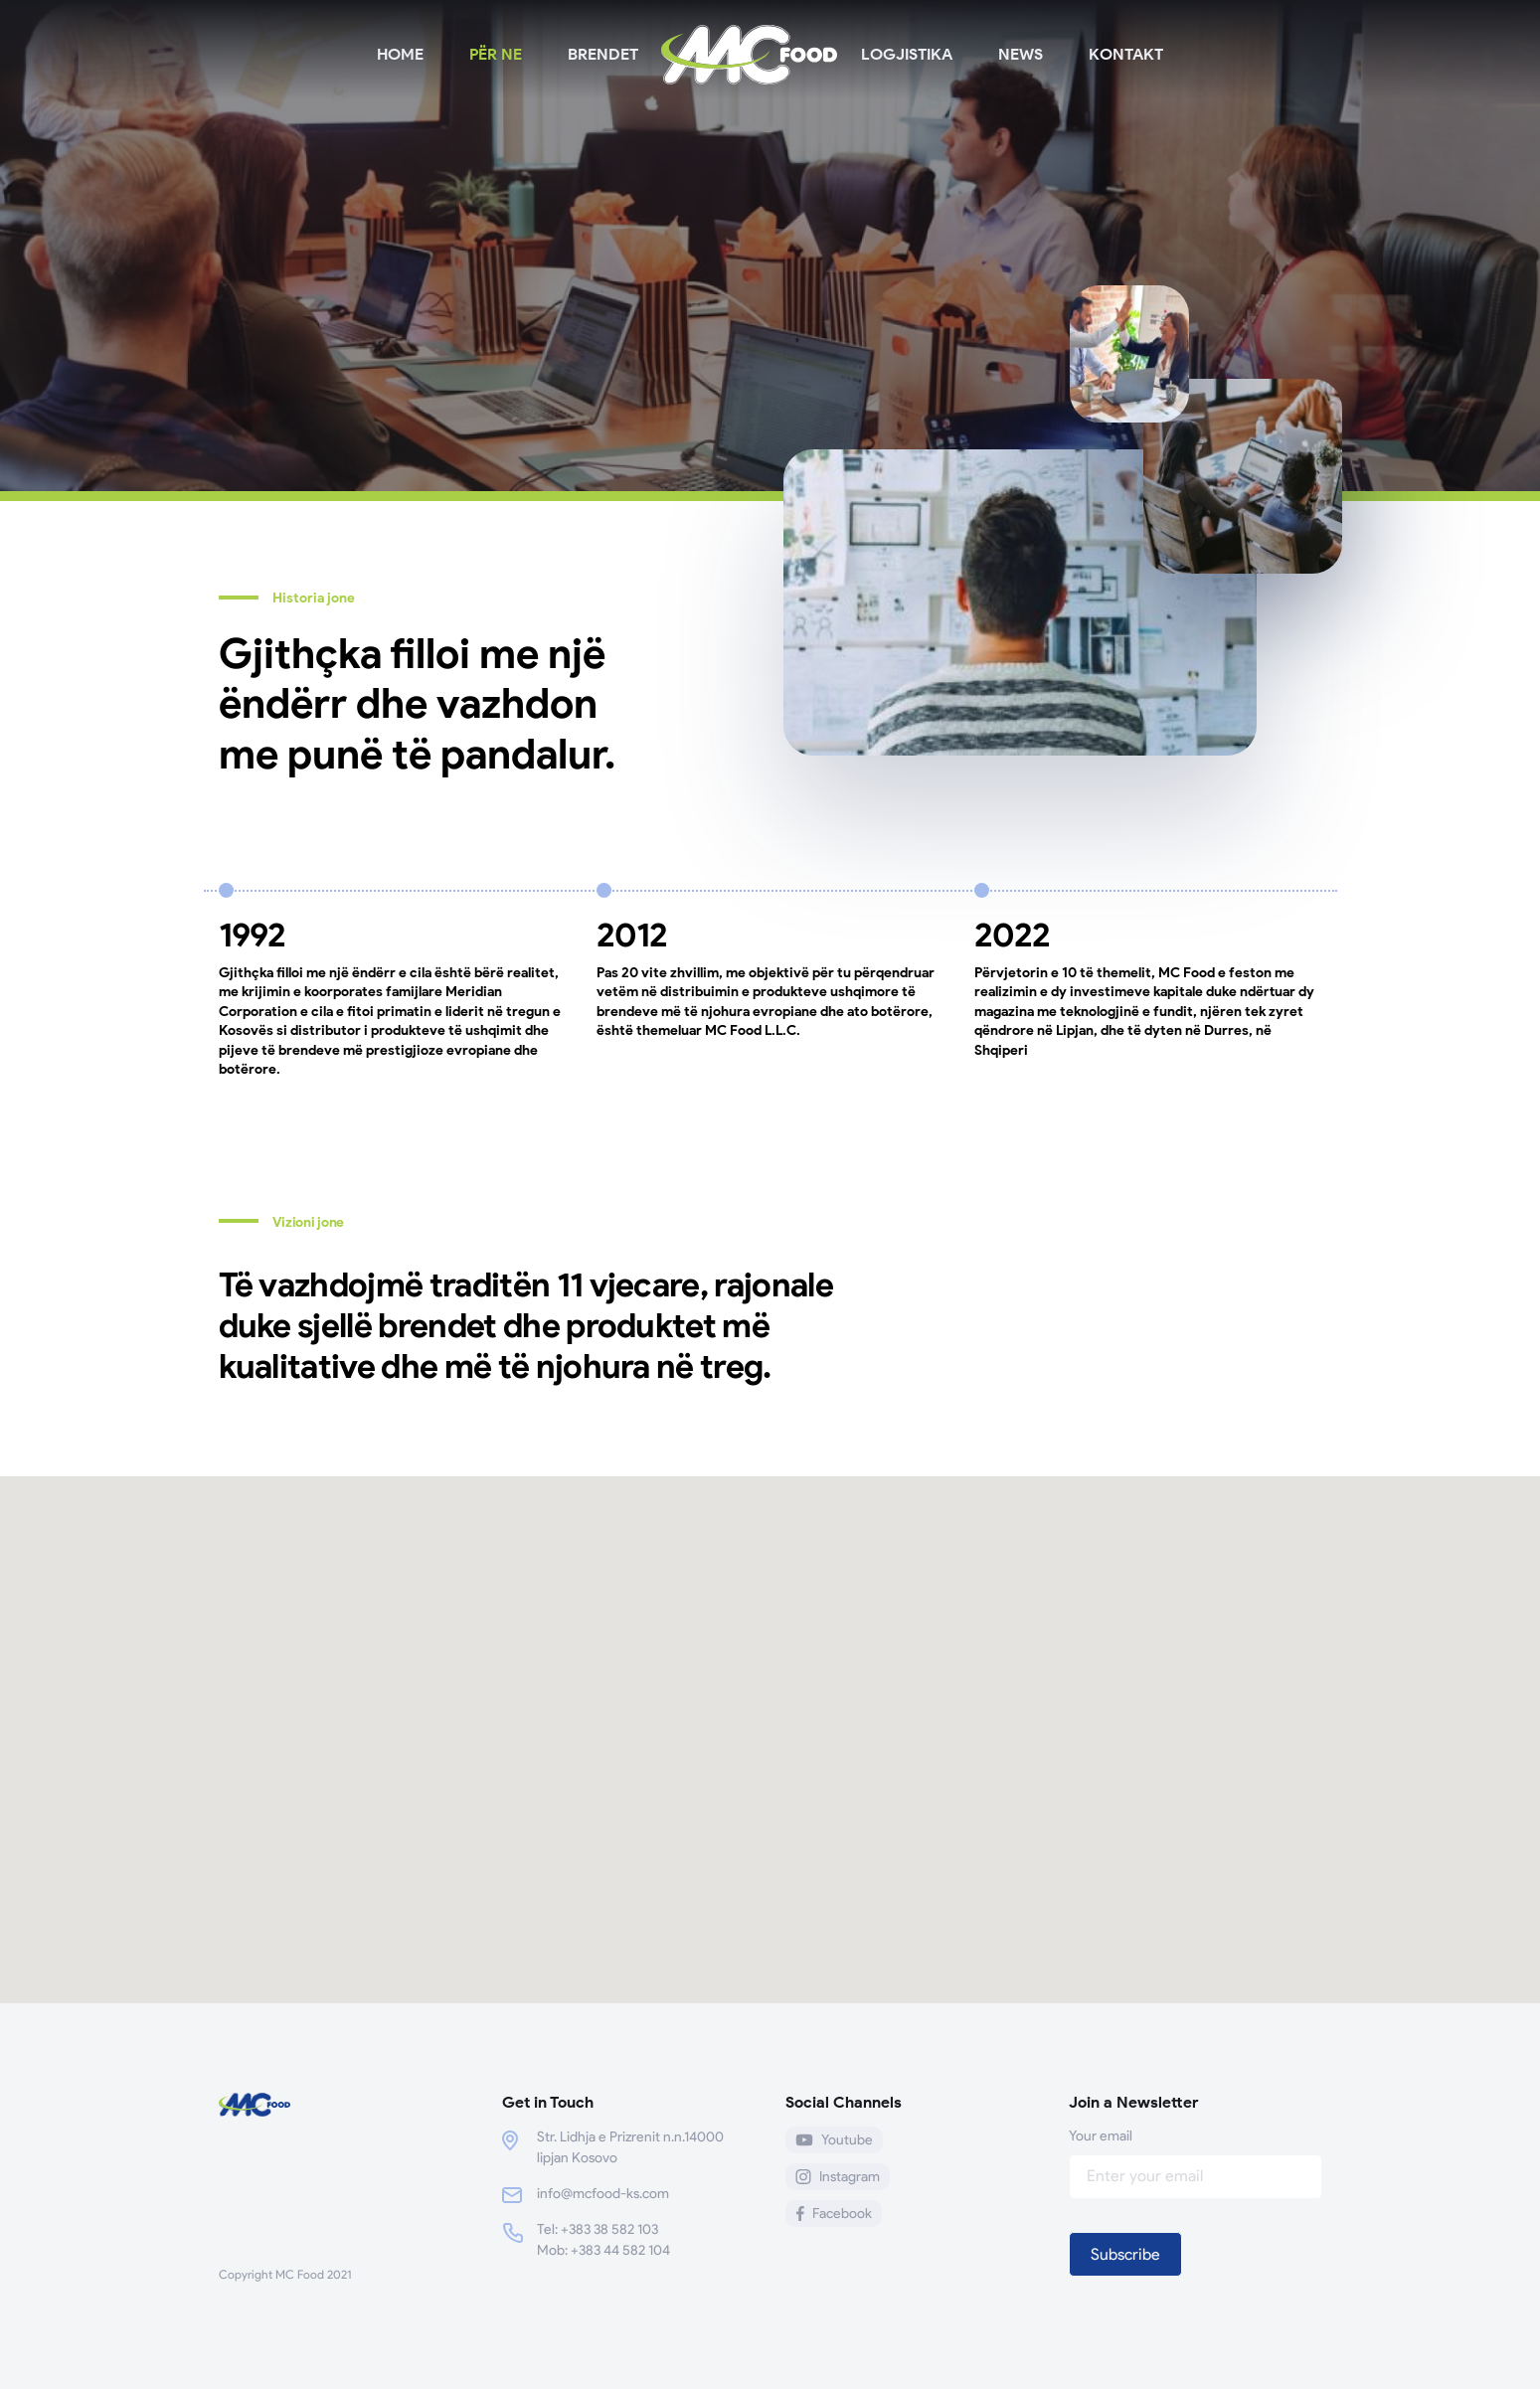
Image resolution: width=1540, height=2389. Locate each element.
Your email (1195, 2156)
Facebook (833, 2213)
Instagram (837, 2176)
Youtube (834, 2140)
